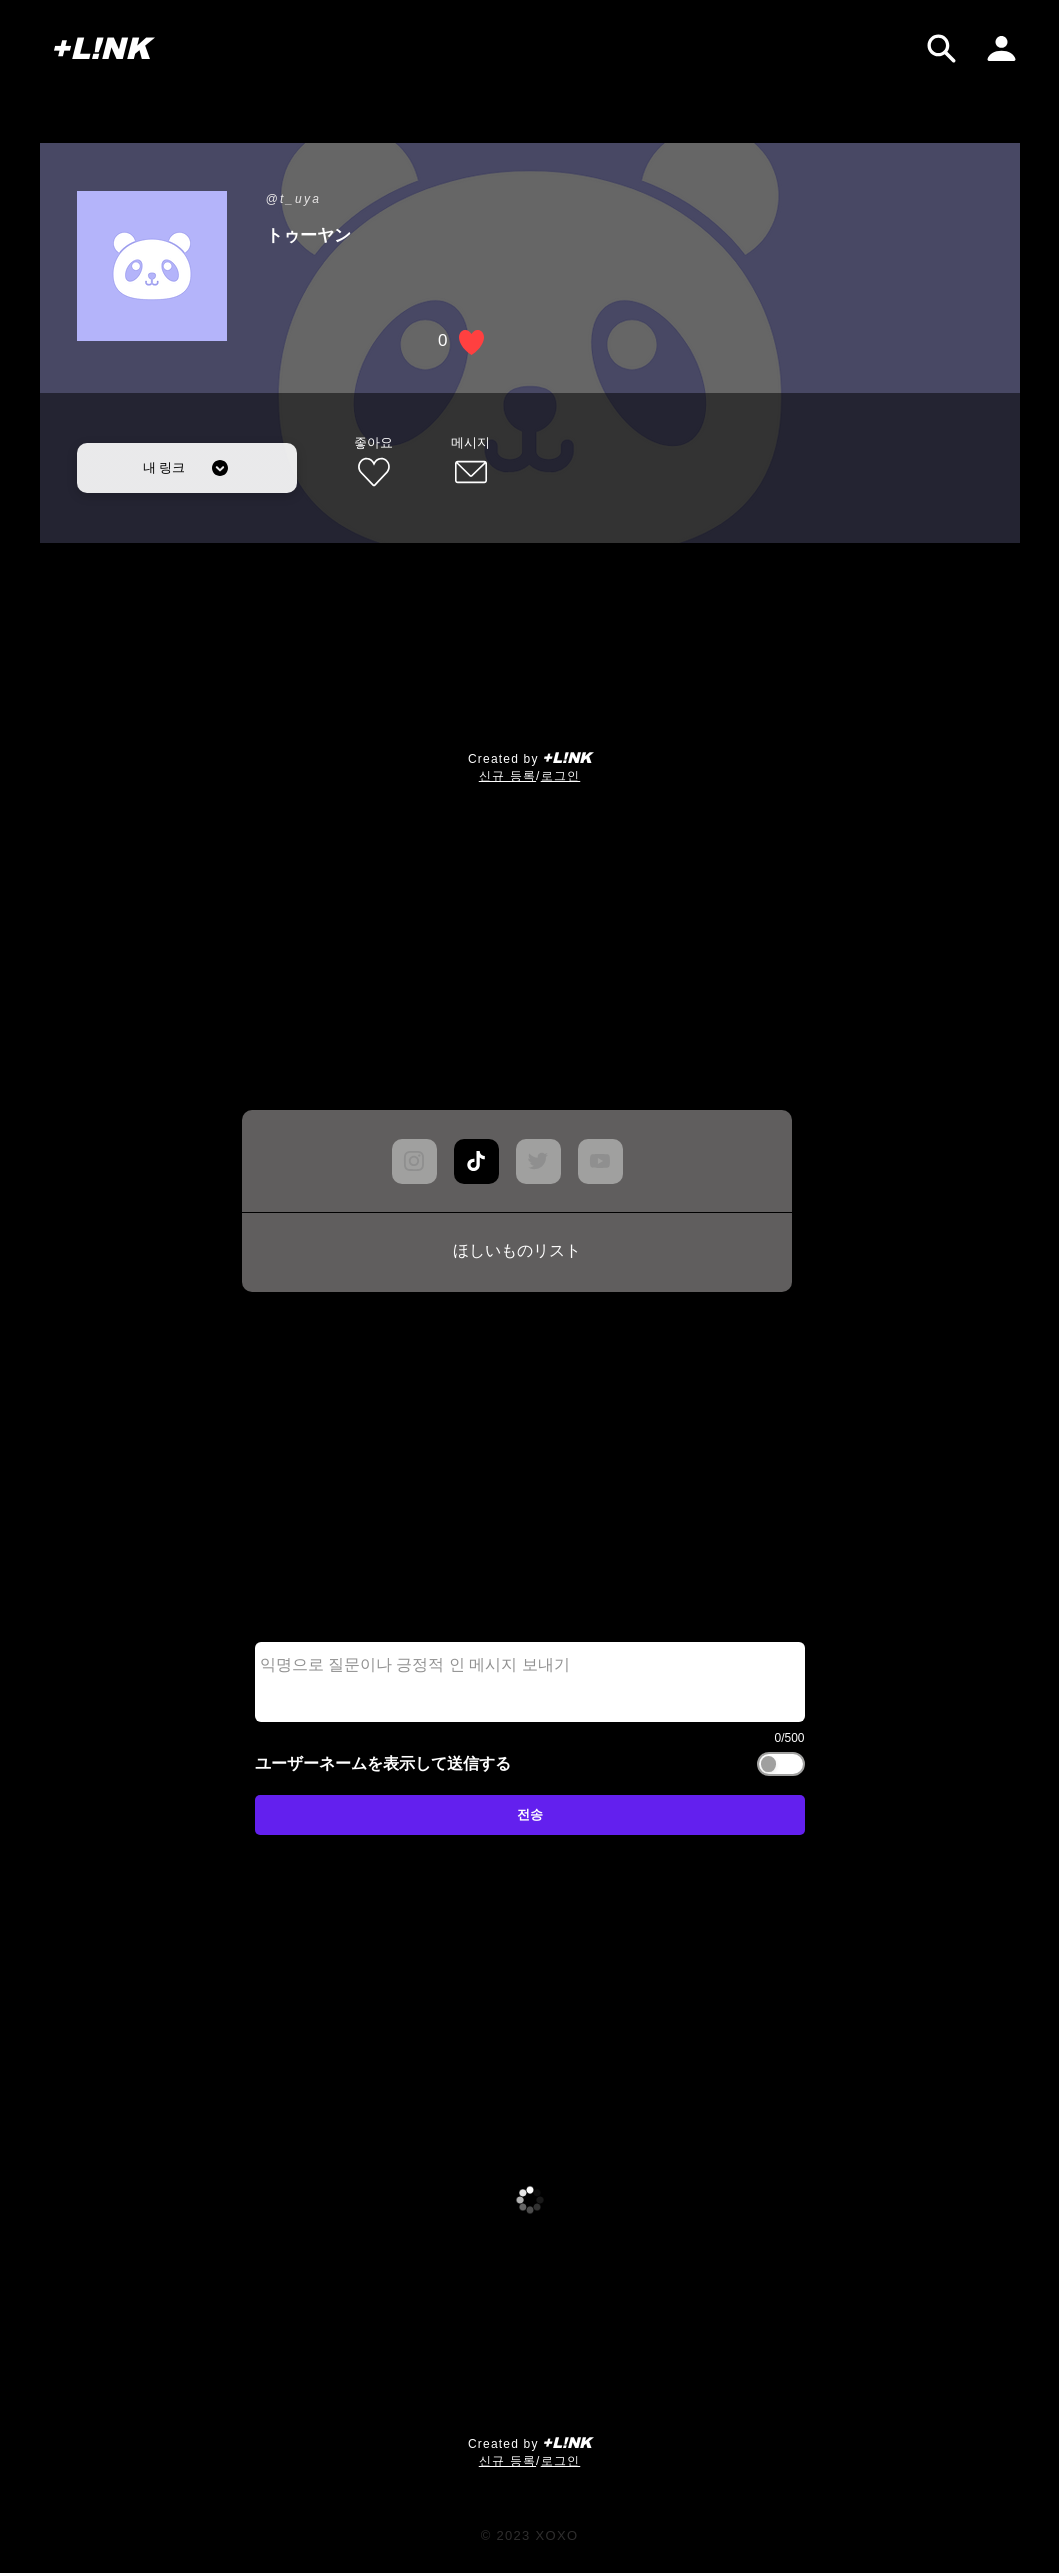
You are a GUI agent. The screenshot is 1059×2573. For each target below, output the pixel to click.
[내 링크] (187, 468)
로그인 (561, 776)
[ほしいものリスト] (517, 1252)
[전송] (530, 1815)
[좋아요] (374, 463)
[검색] (941, 48)
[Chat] (476, 1161)
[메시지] (471, 463)
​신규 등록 (507, 776)
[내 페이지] (1001, 48)
